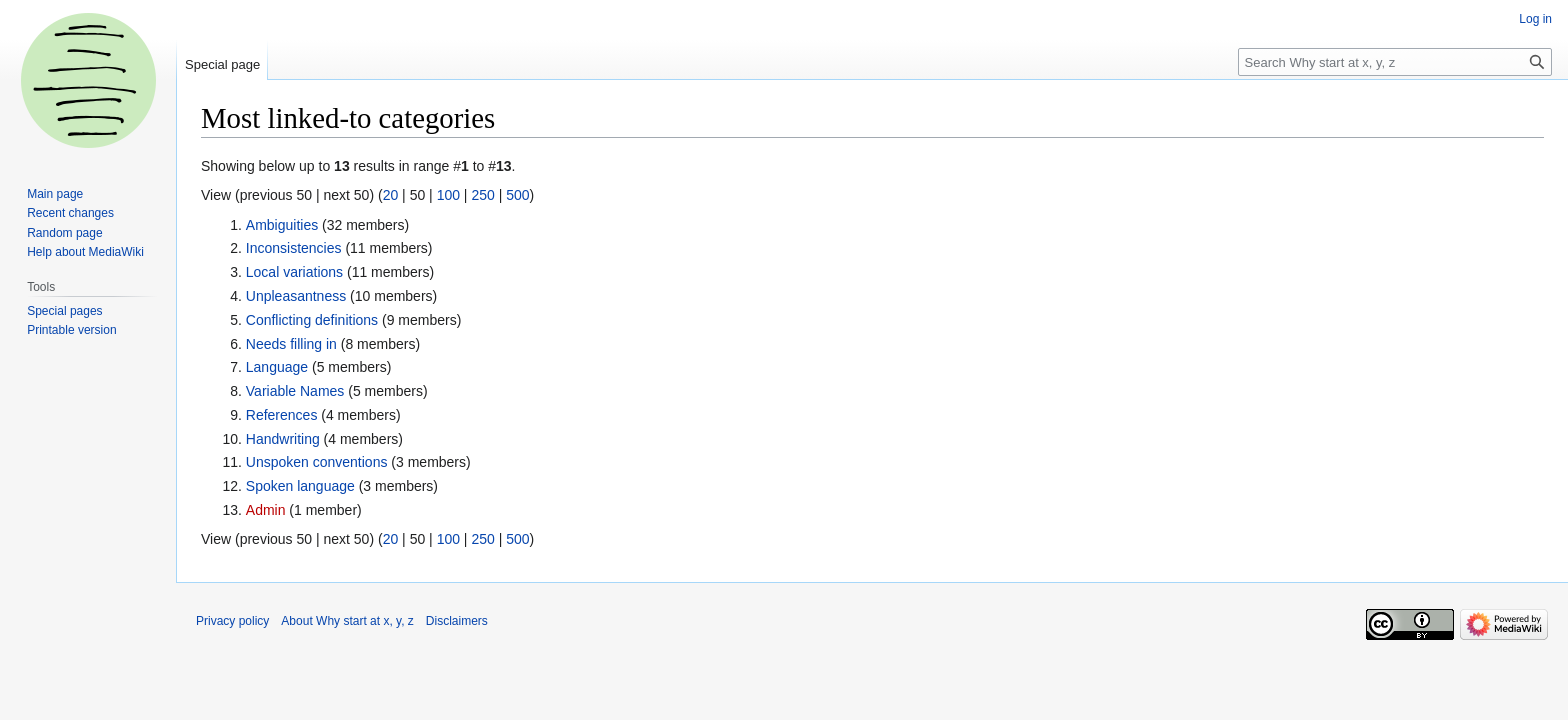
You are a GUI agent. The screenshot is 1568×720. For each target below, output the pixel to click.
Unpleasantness (296, 296)
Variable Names (295, 391)
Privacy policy (232, 621)
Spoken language (300, 486)
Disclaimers (457, 621)
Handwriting (283, 439)
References (282, 415)
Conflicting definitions (312, 320)
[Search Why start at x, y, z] (1395, 62)
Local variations (294, 272)
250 (482, 195)
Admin (266, 510)
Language (277, 367)
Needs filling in (291, 344)
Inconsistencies (294, 248)
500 (517, 195)
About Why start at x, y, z (347, 621)
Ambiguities (282, 225)
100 (448, 195)
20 (391, 195)
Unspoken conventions (317, 462)
